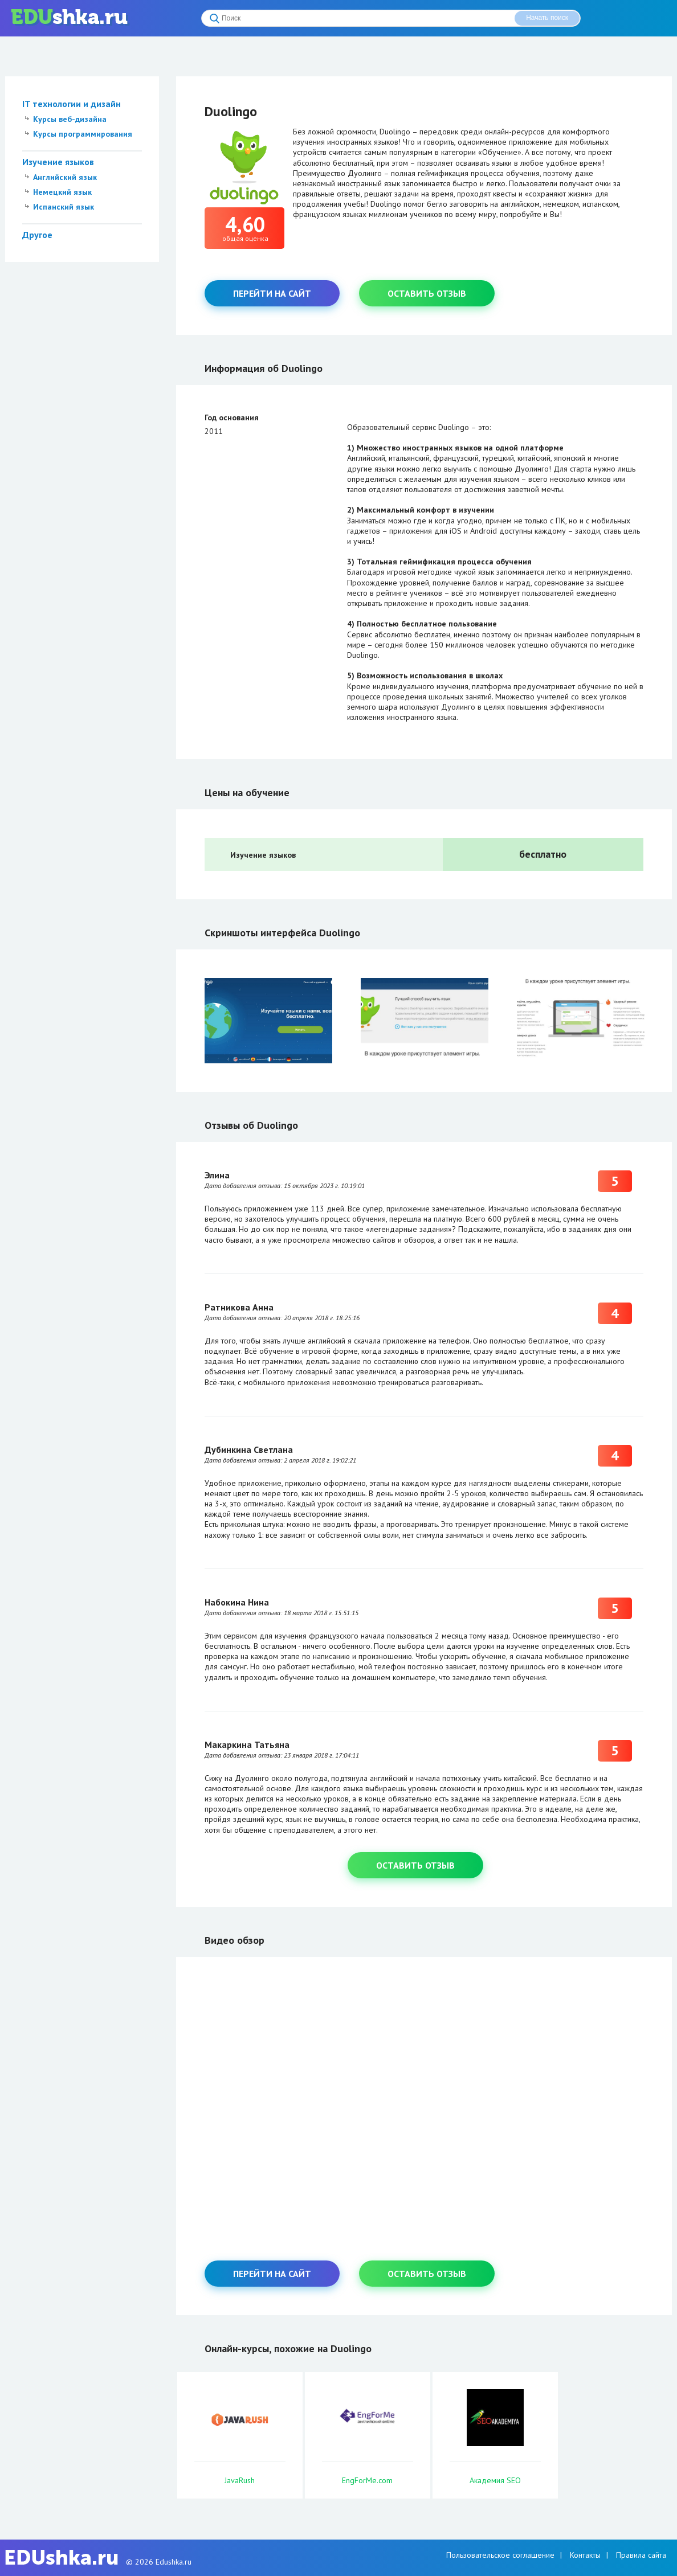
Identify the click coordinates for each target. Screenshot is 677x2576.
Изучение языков (58, 161)
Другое (37, 234)
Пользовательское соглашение (500, 2555)
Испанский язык (63, 207)
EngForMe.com (367, 2480)
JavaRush (240, 2480)
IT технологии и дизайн (71, 103)
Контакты (585, 2555)
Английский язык (65, 177)
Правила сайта (641, 2555)
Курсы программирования (82, 134)
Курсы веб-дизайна (70, 119)
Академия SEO (495, 2480)
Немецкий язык (62, 192)
